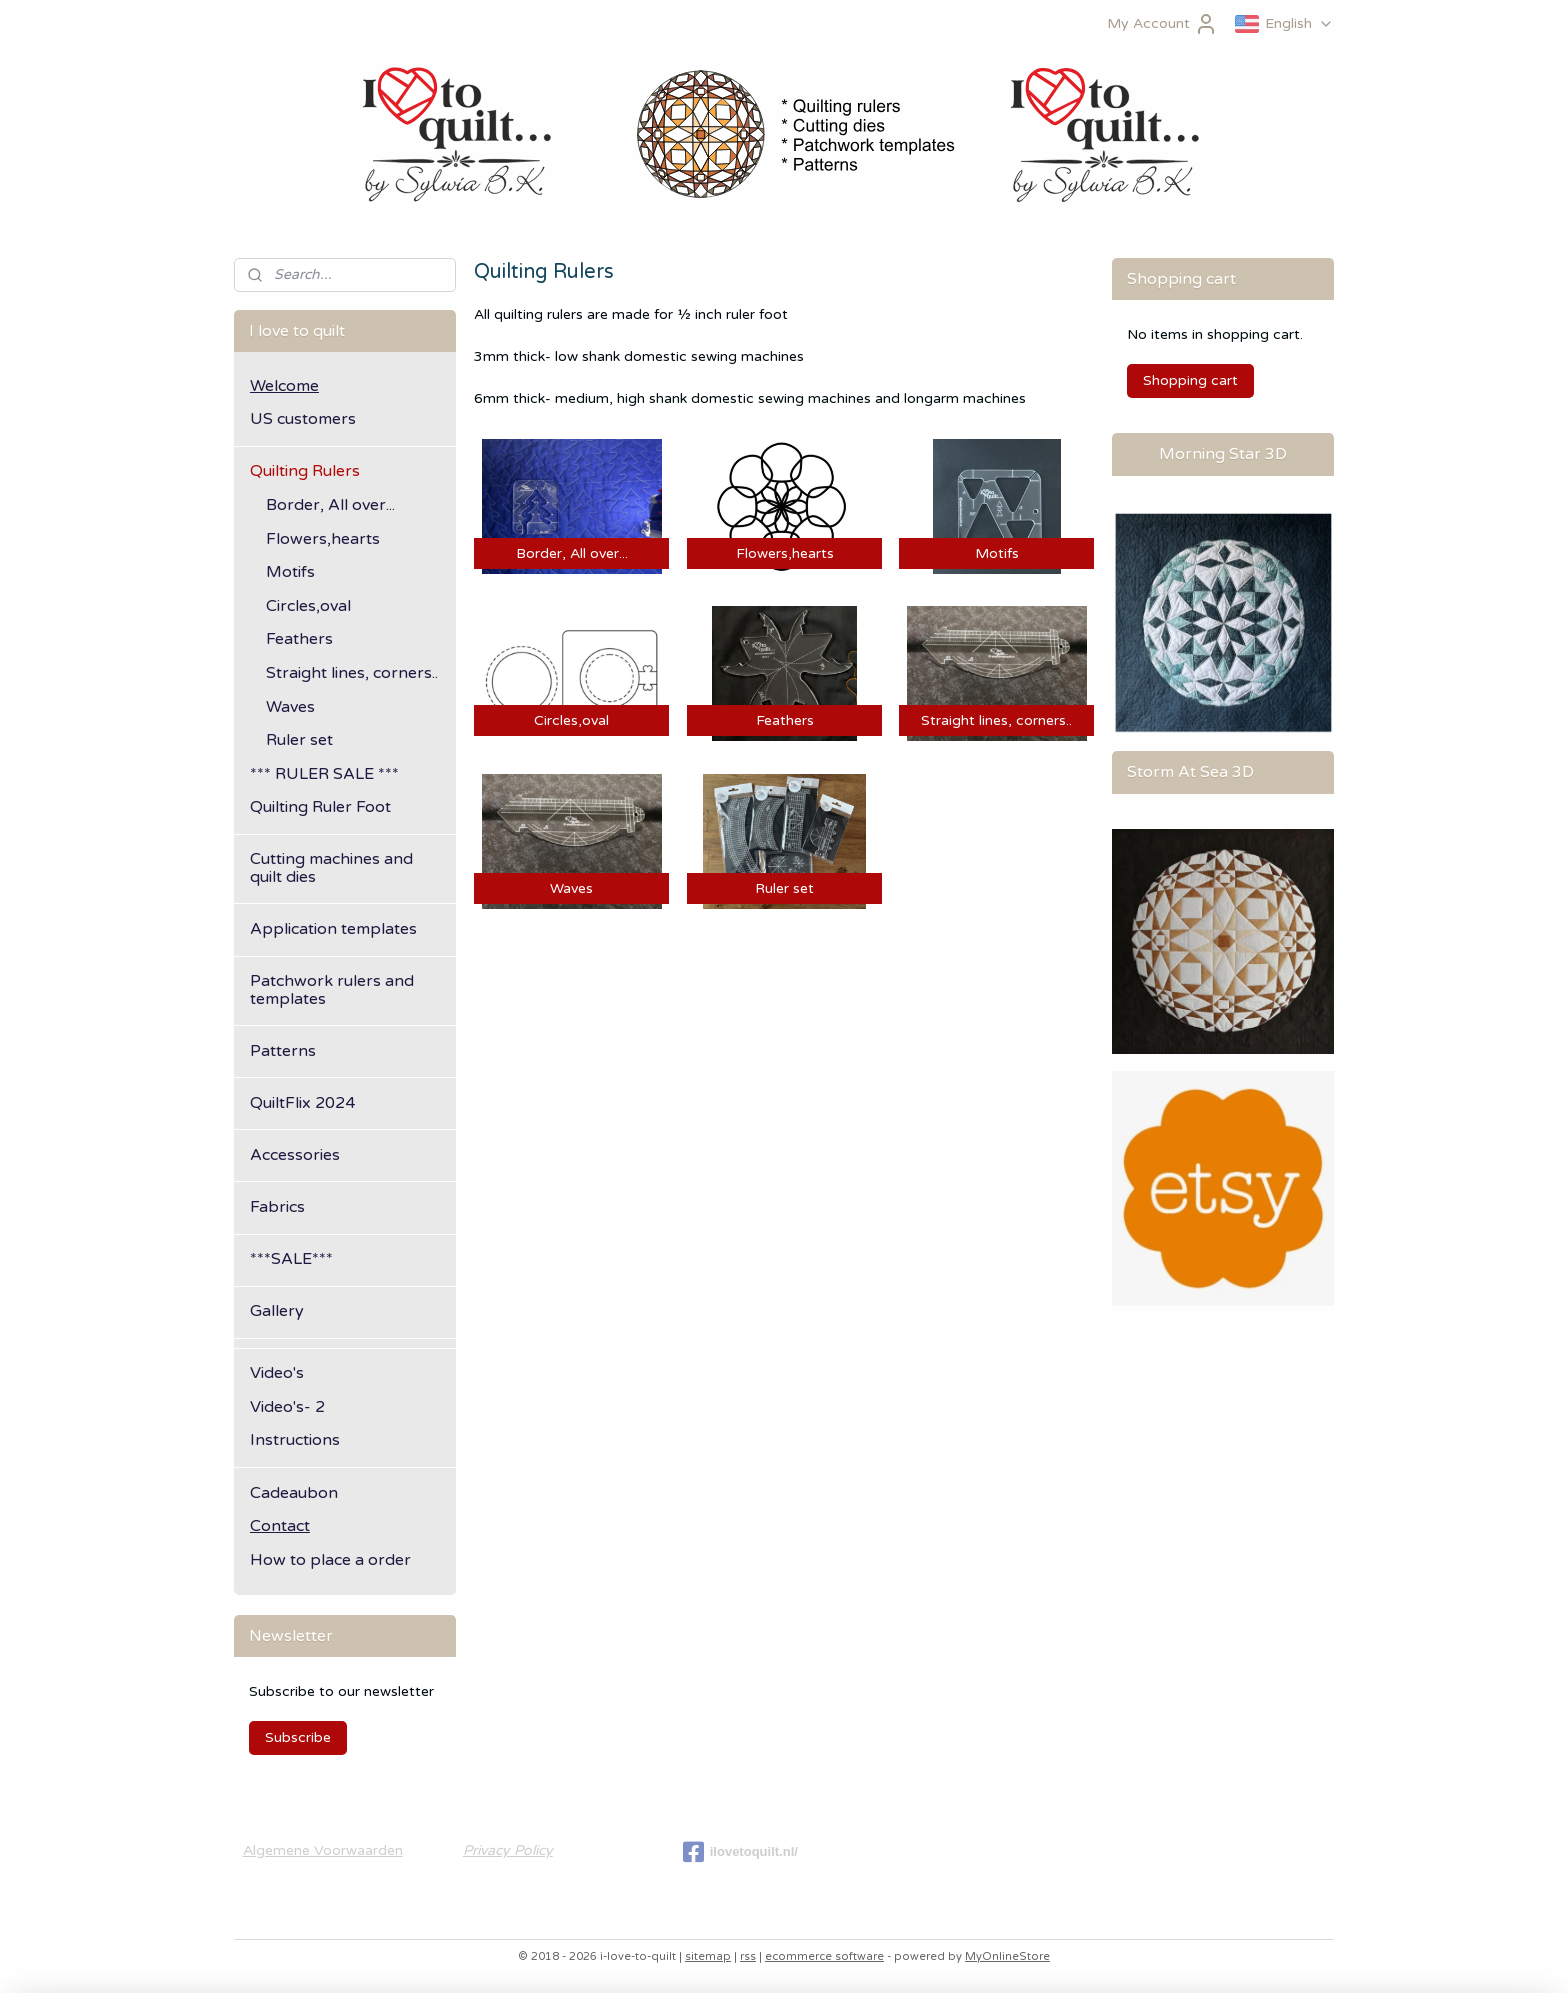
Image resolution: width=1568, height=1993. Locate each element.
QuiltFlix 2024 (302, 1103)
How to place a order (330, 1560)
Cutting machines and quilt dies (331, 868)
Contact (280, 1526)
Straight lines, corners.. (352, 673)
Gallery (277, 1311)
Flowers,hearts (323, 539)
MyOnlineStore (1007, 1956)
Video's (277, 1373)
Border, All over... (330, 505)
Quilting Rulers (305, 471)
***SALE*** (291, 1259)
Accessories (295, 1155)
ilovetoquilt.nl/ (740, 1852)
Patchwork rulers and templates (332, 990)
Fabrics (277, 1207)
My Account (1162, 24)
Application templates (333, 929)
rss (748, 1956)
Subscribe (298, 1737)
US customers (303, 419)
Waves (290, 707)
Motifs (290, 572)
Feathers (299, 639)
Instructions (295, 1440)
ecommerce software (824, 1956)
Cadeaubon (294, 1493)
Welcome (284, 386)
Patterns (283, 1051)
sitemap (708, 1956)
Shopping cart (1190, 380)
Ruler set (299, 740)
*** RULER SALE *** (324, 774)
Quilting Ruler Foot (320, 807)
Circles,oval (308, 606)
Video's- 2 (287, 1407)
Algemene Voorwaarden (323, 1850)
